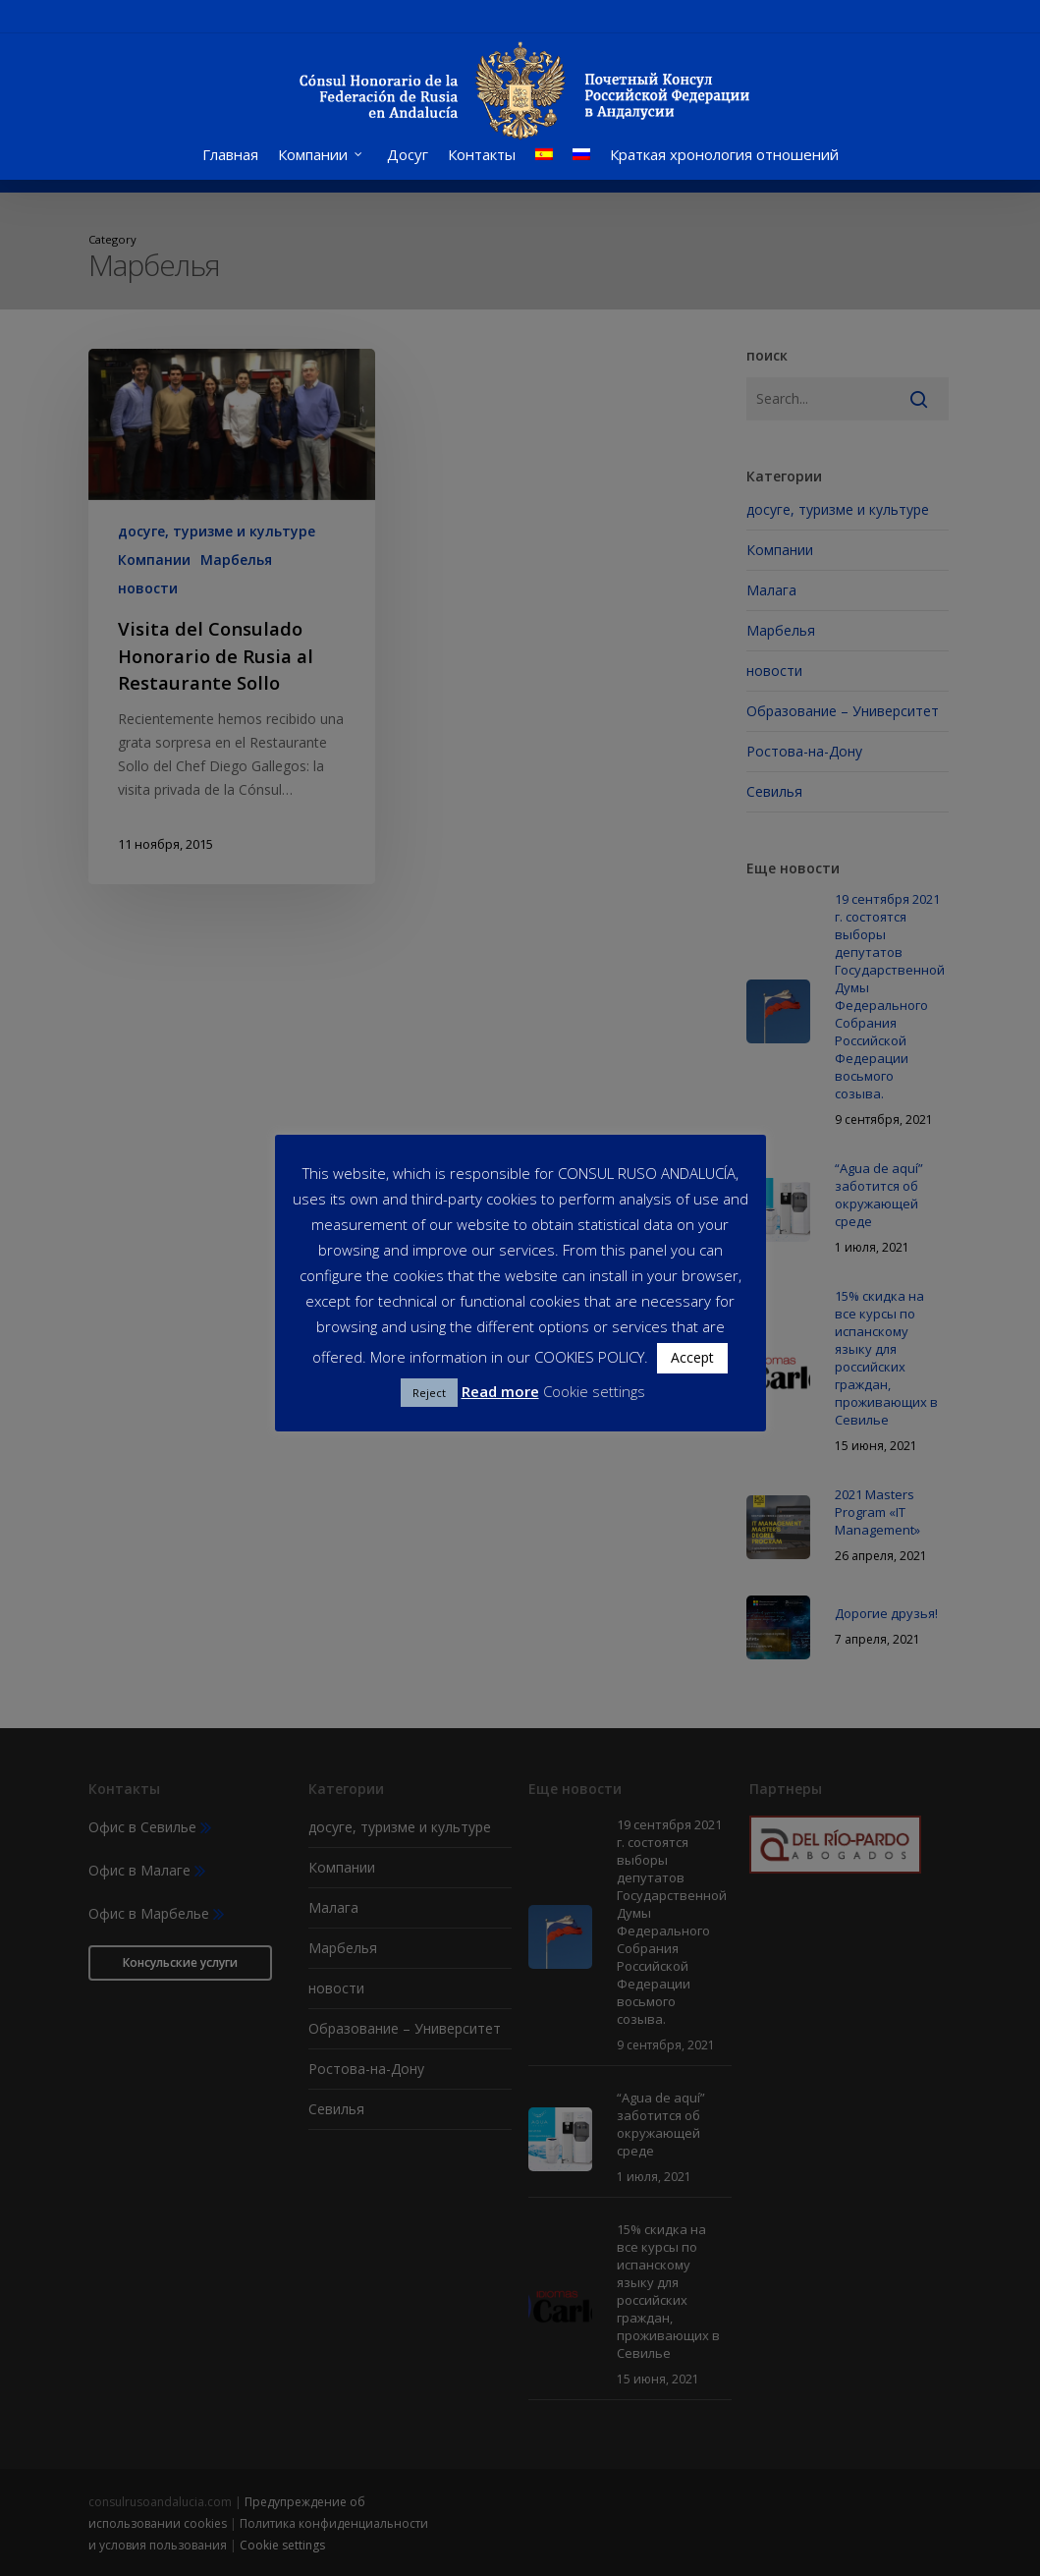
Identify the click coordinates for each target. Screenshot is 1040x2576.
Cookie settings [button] (594, 1391)
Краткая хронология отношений (724, 169)
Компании (320, 169)
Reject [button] (429, 1392)
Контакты (482, 169)
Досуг (407, 169)
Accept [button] (692, 1357)
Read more (500, 1391)
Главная (230, 169)
